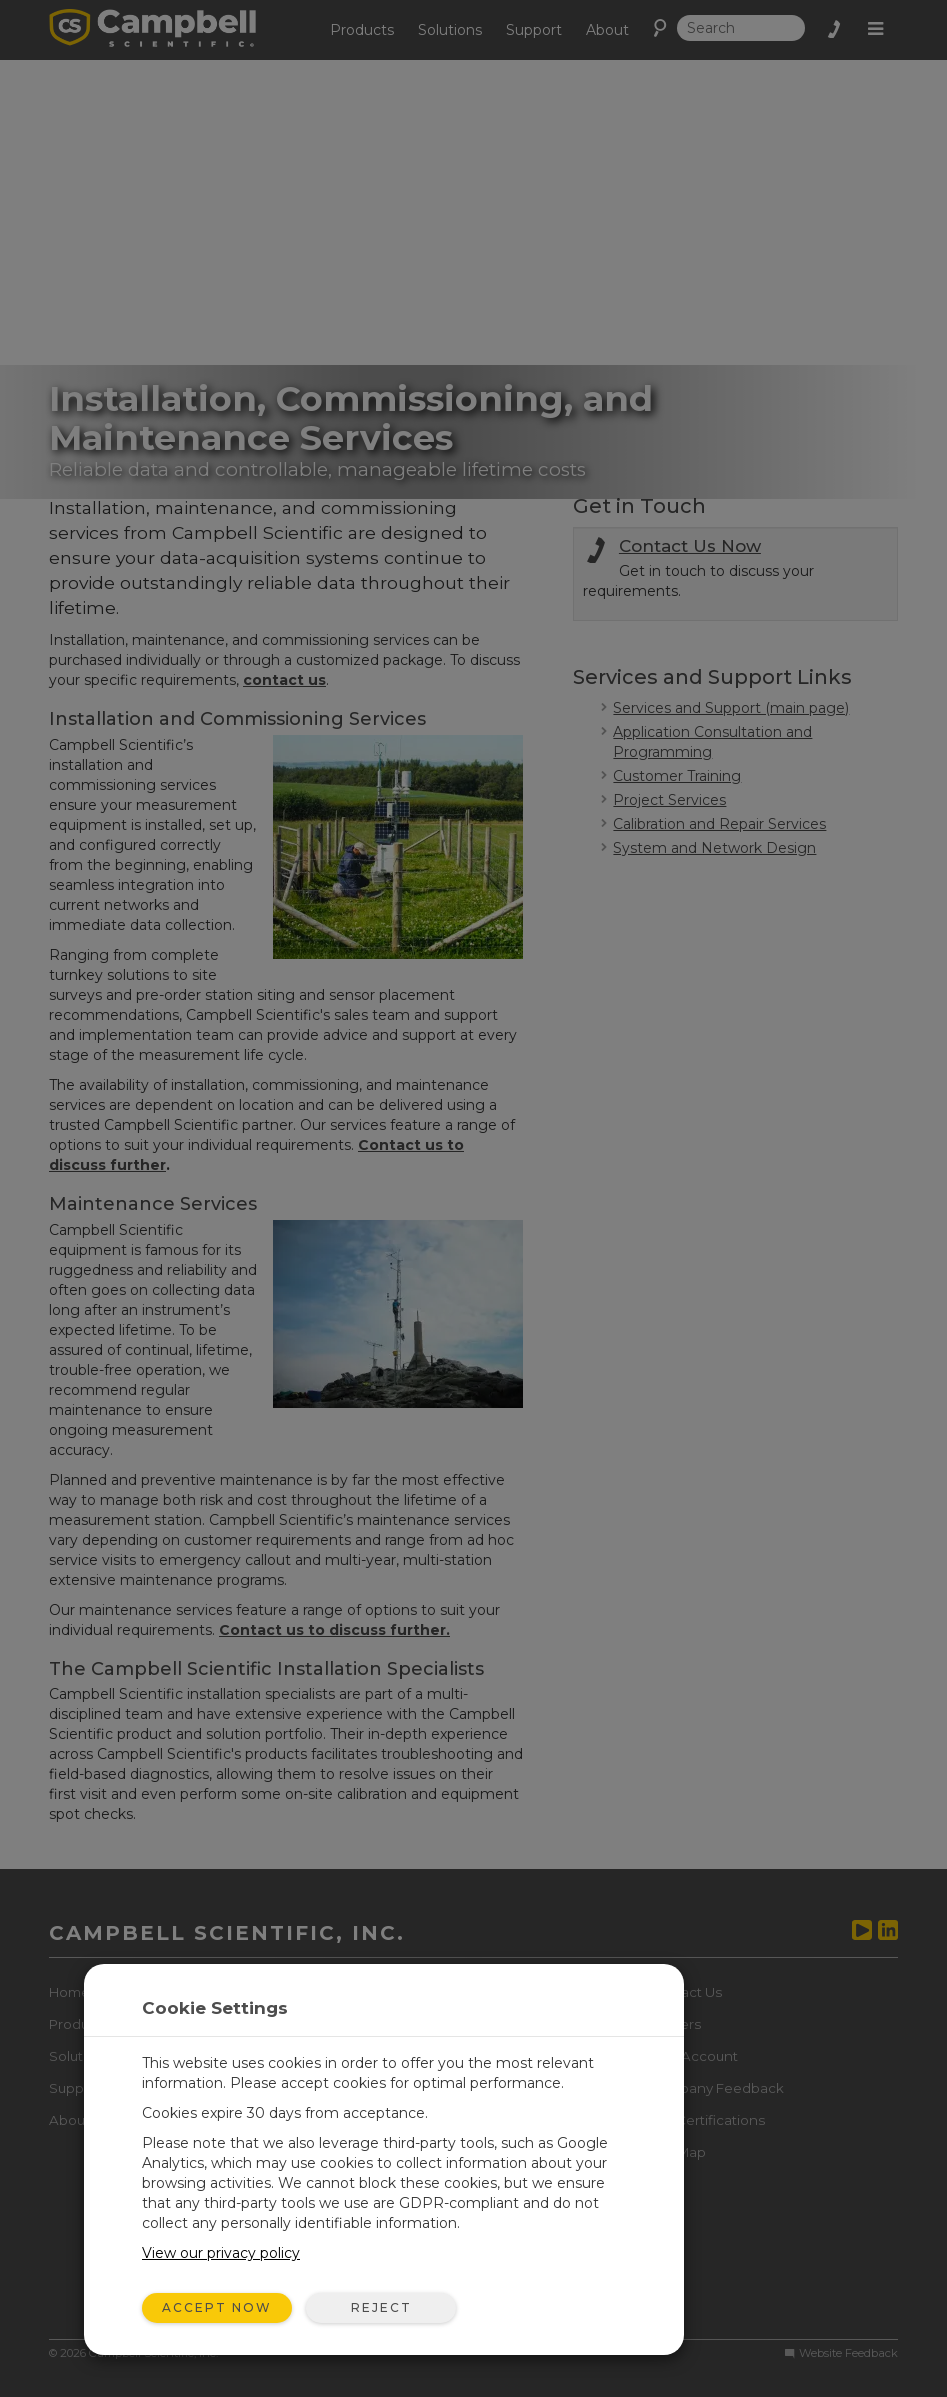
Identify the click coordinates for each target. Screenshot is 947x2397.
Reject (381, 2307)
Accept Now (217, 2307)
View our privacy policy (221, 2253)
